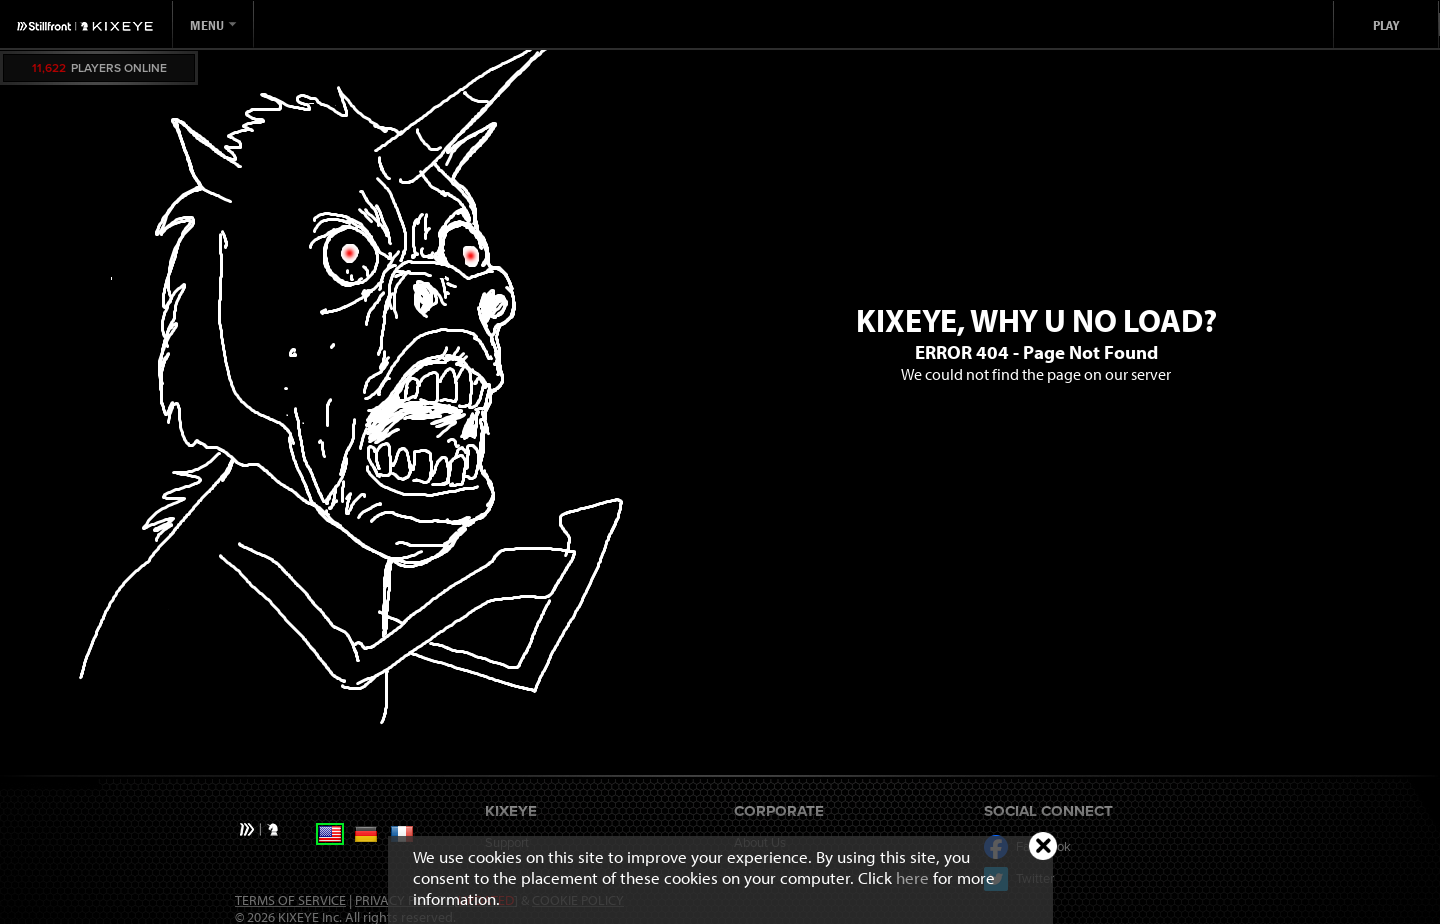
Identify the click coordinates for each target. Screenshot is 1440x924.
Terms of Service (290, 900)
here (912, 877)
